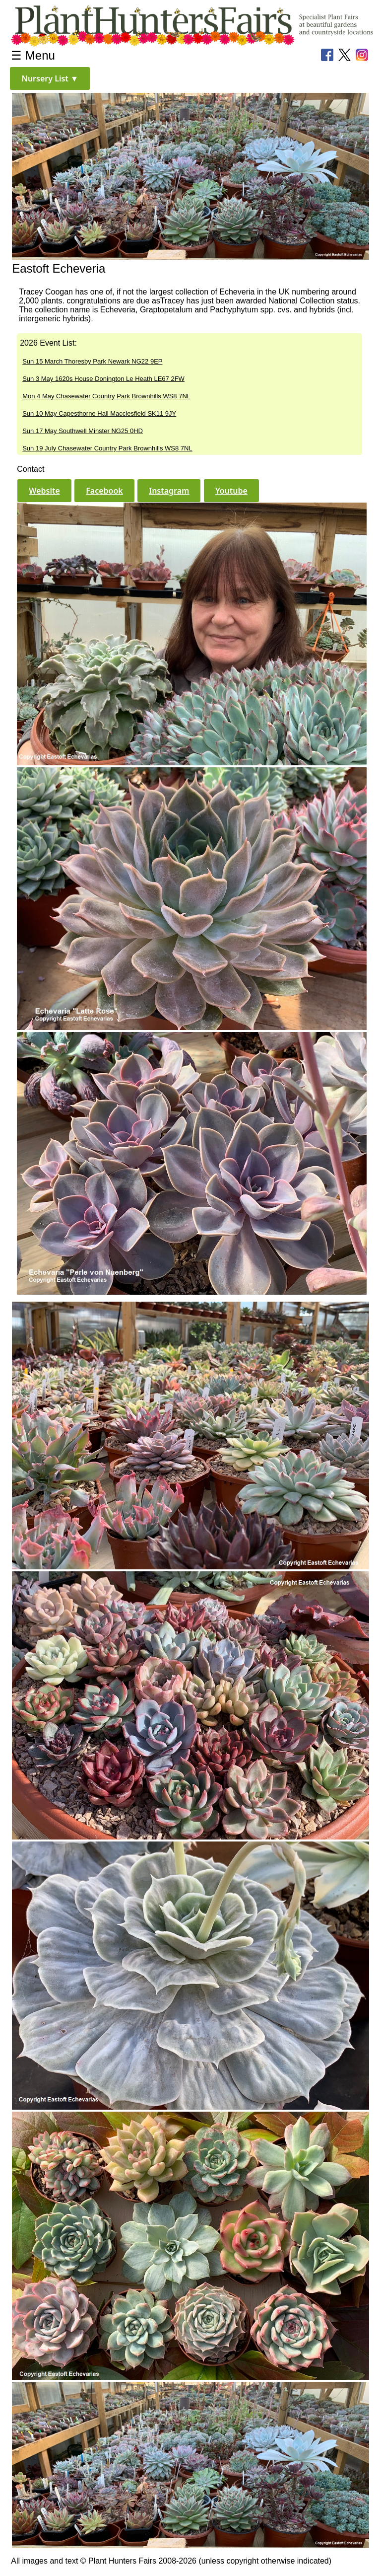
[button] (49, 78)
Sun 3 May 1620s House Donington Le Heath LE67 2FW (103, 378)
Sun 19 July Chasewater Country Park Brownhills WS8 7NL (107, 448)
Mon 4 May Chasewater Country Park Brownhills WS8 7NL (106, 396)
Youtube (231, 491)
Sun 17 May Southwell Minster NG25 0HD (82, 431)
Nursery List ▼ (49, 78)
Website (44, 491)
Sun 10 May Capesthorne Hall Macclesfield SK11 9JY (99, 413)
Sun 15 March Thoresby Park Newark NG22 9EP (92, 361)
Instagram (169, 491)
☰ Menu (33, 55)
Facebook (104, 491)
